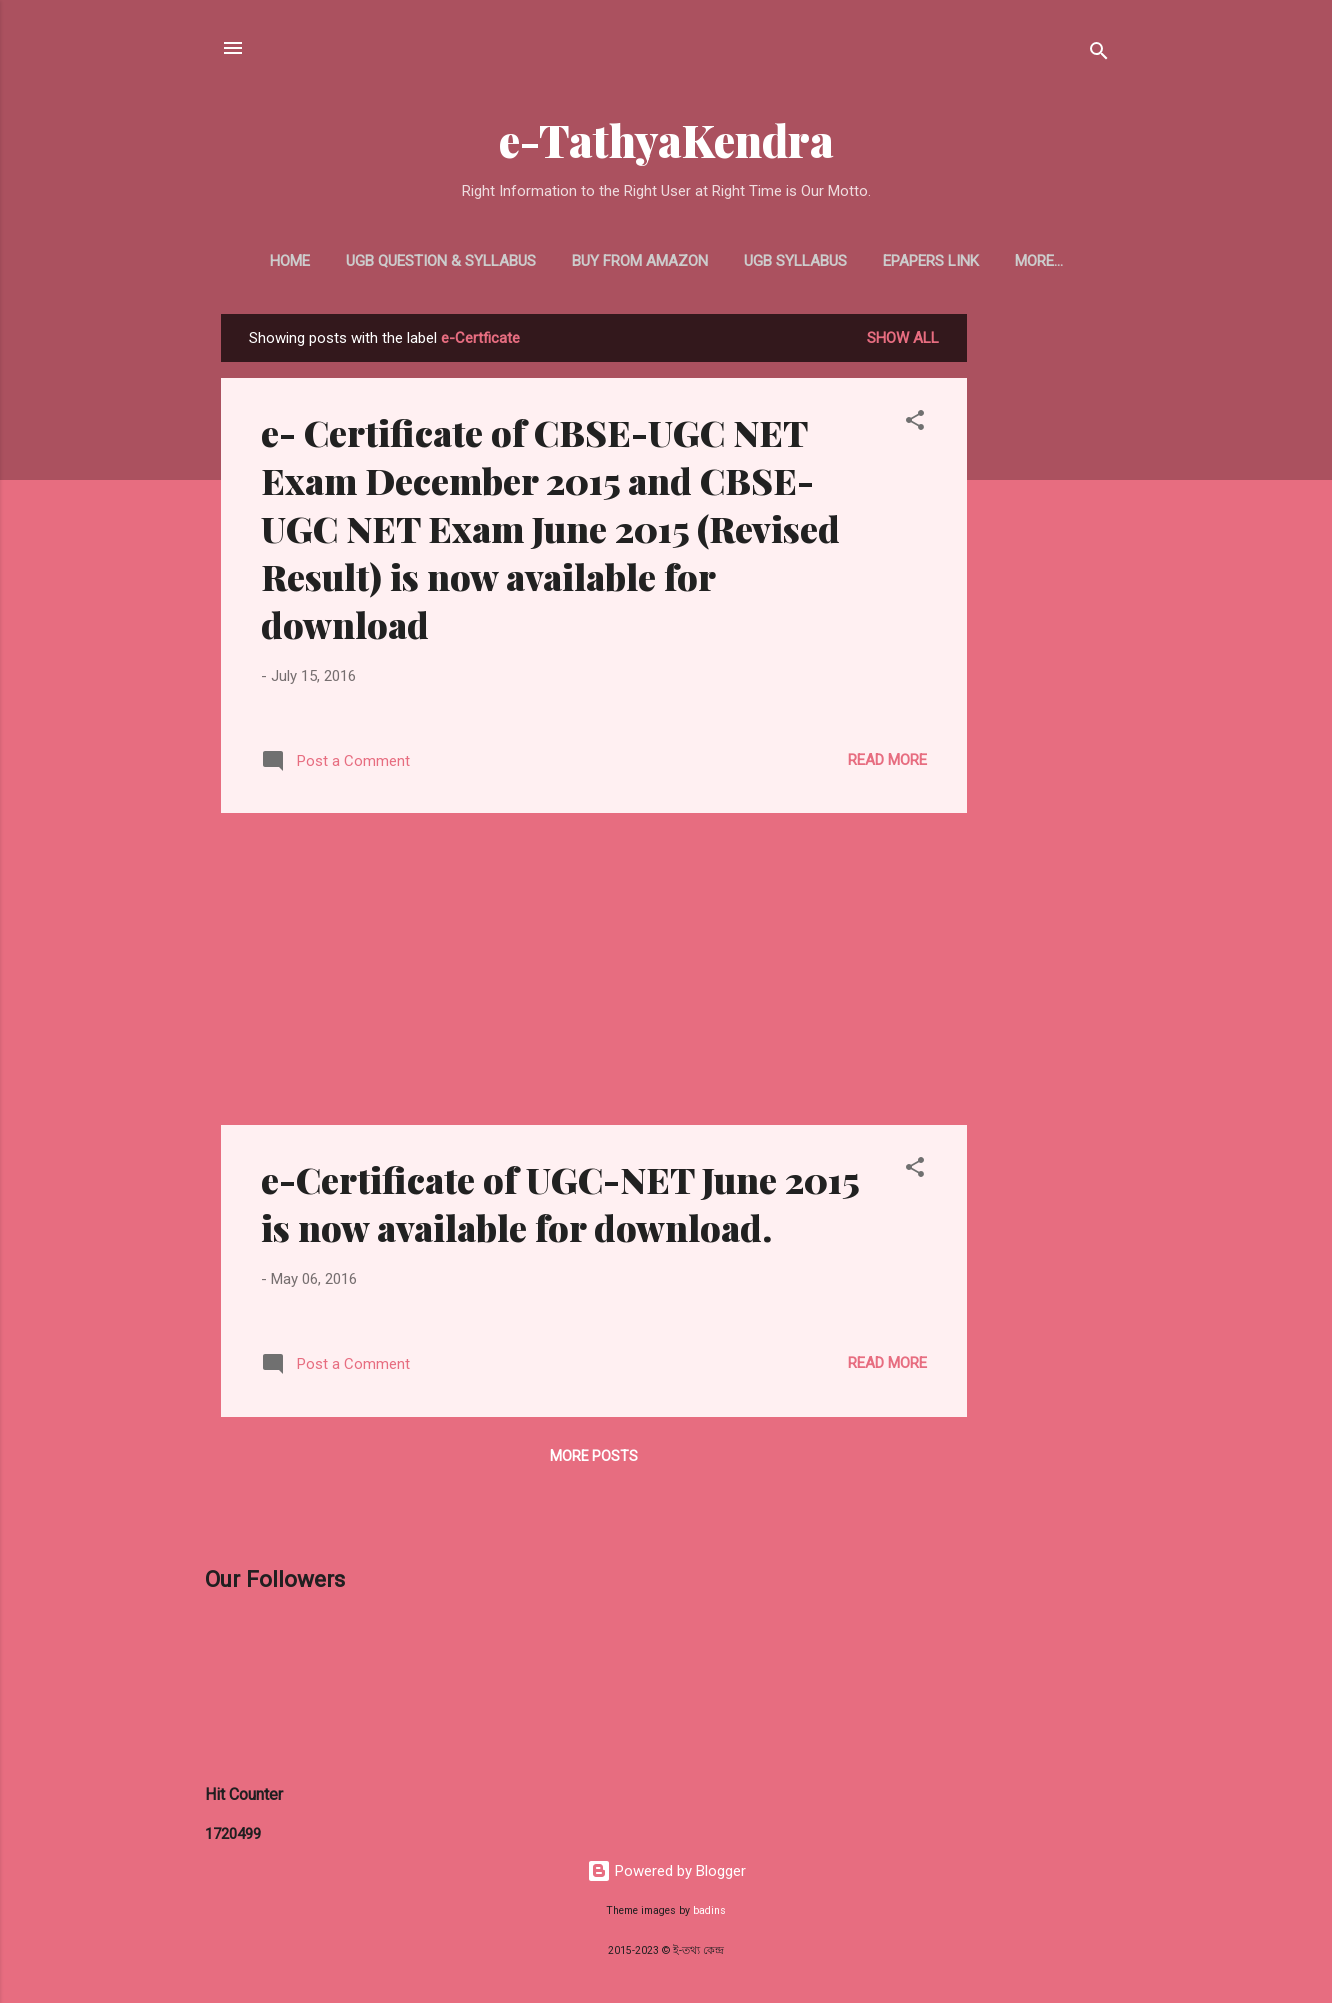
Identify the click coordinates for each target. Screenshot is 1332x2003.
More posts (594, 1456)
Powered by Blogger (666, 1871)
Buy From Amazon (640, 261)
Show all (903, 338)
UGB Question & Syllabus (441, 261)
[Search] (1099, 54)
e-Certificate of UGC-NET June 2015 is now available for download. (560, 1203)
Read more (887, 760)
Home (290, 261)
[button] (915, 423)
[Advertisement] (1047, 614)
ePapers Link (931, 261)
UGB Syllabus (795, 261)
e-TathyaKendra (666, 139)
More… (1039, 261)
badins (709, 1910)
